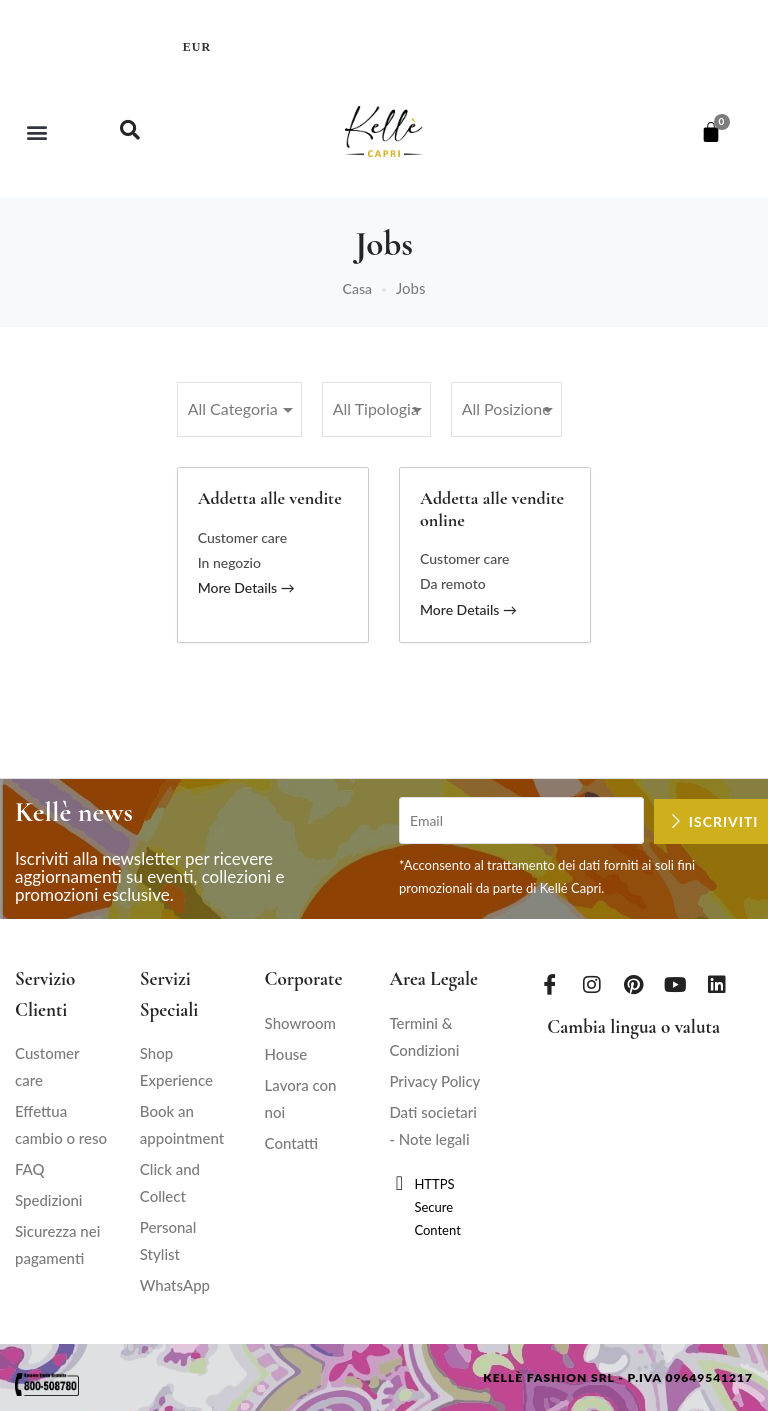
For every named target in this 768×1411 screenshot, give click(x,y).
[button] (36, 131)
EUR (197, 47)
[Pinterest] (634, 983)
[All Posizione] (506, 409)
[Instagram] (592, 983)
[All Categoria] (239, 409)
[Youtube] (675, 983)
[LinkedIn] (717, 983)
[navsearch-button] (130, 132)
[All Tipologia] (376, 409)
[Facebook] (550, 983)
